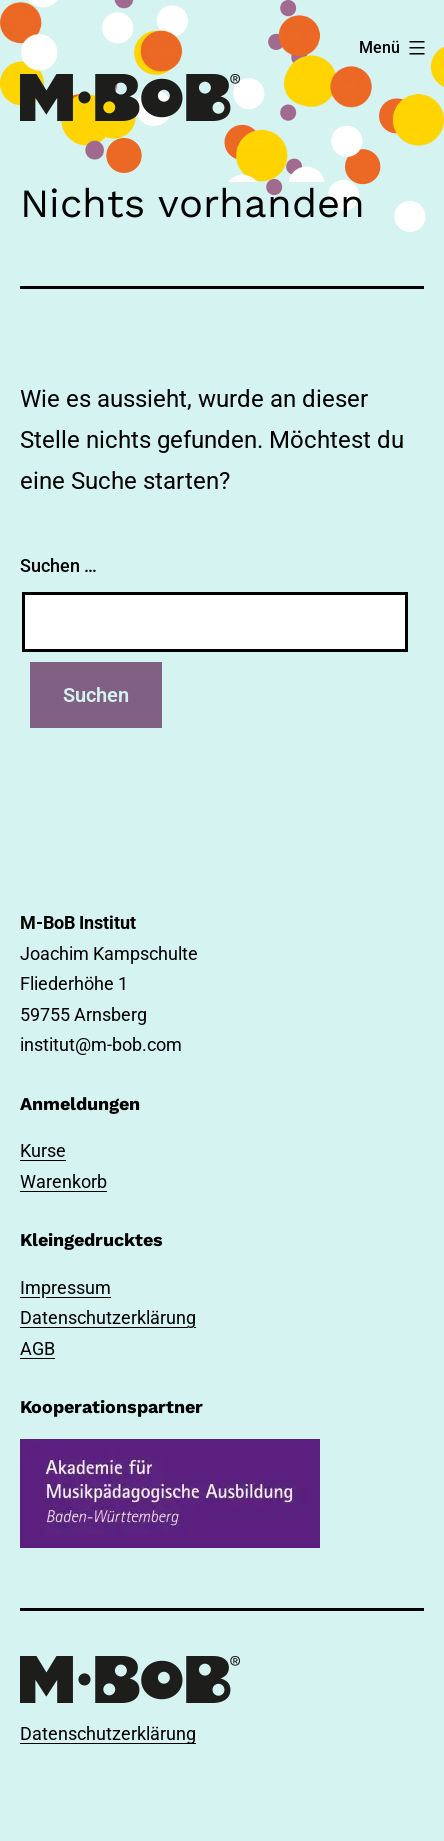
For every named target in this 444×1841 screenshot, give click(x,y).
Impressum (65, 1287)
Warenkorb (63, 1181)
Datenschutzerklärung (108, 1317)
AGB (37, 1348)
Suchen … (58, 565)
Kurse (43, 1150)
